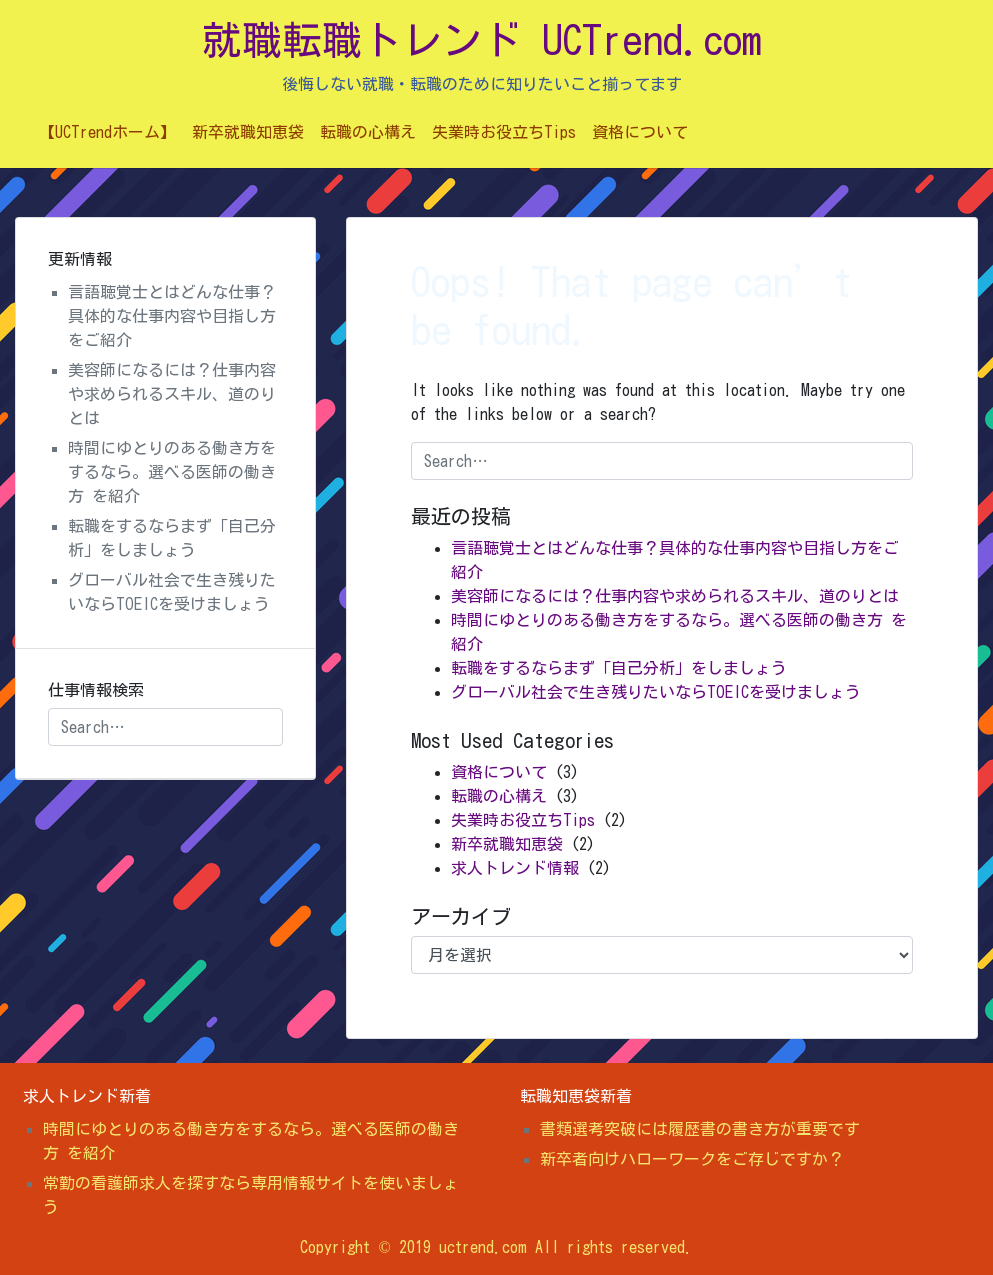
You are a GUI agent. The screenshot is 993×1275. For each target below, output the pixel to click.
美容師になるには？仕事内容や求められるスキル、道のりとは (675, 596)
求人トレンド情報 (515, 868)
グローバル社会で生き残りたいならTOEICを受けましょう (656, 692)
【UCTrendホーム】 (107, 132)
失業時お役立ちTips (504, 132)
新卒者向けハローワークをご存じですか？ (692, 1159)
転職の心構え (368, 132)
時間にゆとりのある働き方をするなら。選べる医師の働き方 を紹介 (172, 472)
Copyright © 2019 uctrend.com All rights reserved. (496, 1247)
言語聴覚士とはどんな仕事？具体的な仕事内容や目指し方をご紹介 (172, 316)
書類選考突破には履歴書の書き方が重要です (700, 1129)
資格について (640, 132)
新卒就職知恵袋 (248, 132)
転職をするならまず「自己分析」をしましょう (619, 668)
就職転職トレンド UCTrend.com (482, 40)
